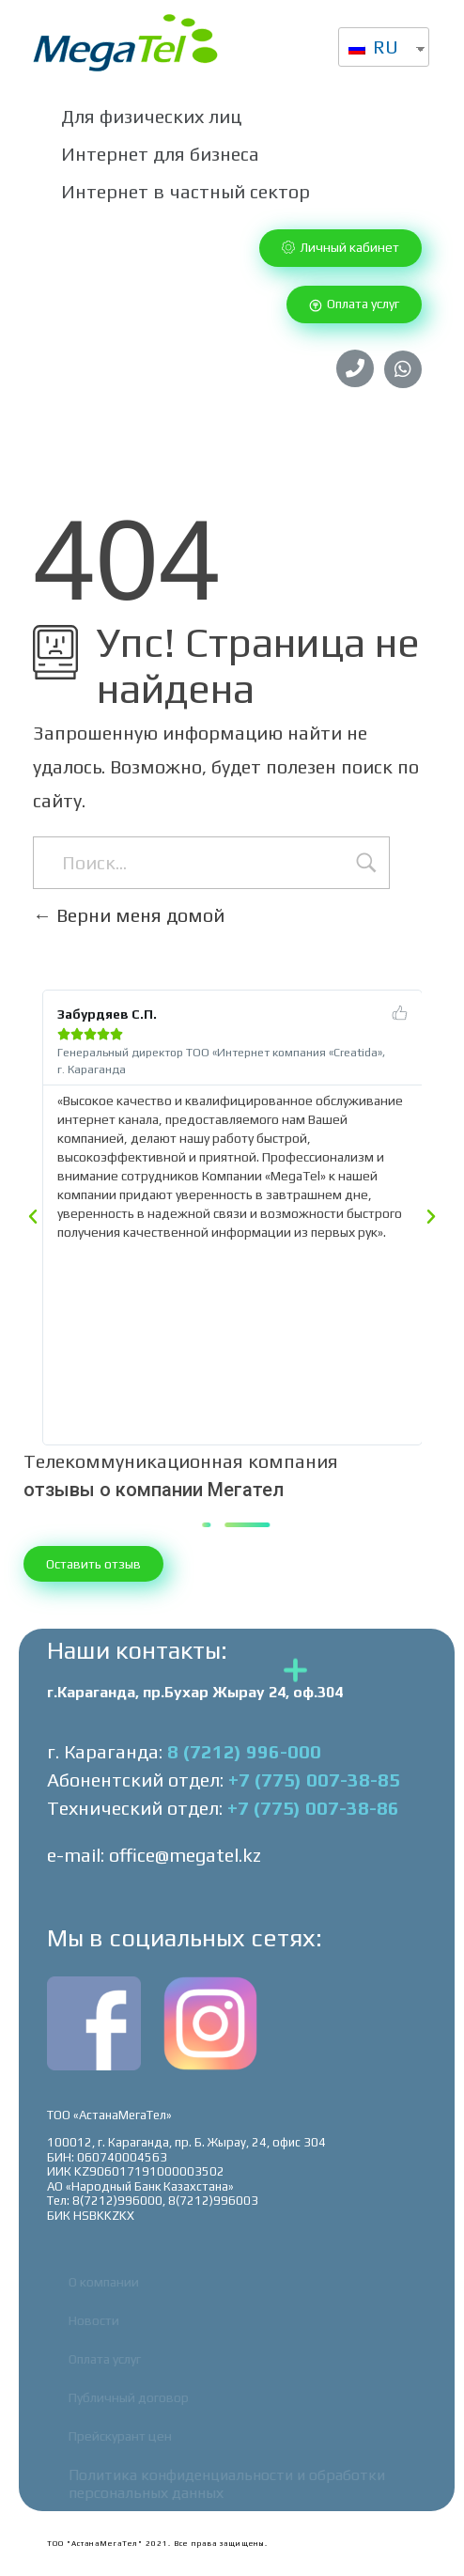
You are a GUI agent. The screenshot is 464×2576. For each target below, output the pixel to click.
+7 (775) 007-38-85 (314, 1779)
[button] (340, 248)
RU (373, 46)
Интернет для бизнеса (160, 153)
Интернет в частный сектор (185, 191)
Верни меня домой (128, 915)
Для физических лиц (151, 116)
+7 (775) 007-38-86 (313, 1808)
